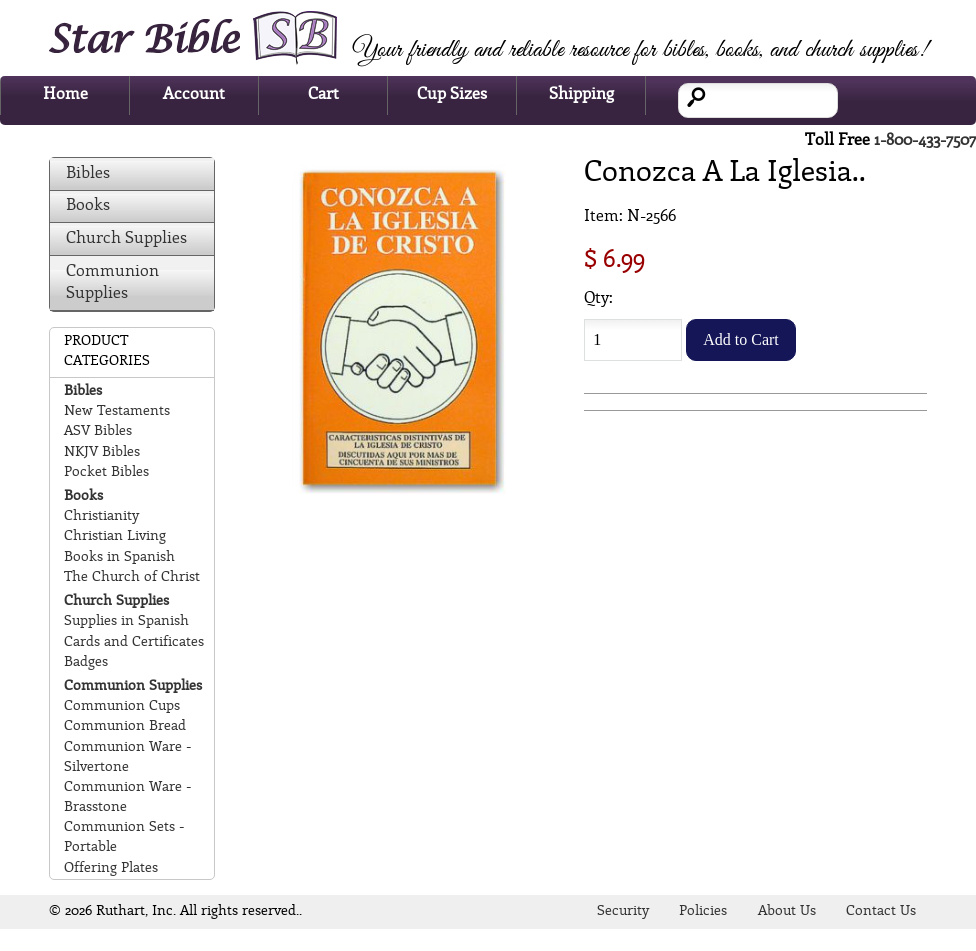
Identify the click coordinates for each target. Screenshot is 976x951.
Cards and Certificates (134, 642)
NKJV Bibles (102, 452)
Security (623, 911)
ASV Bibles (98, 431)
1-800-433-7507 (925, 140)
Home (65, 94)
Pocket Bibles (106, 472)
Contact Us (881, 911)
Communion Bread (125, 726)
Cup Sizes (452, 94)
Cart (323, 94)
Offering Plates (111, 868)
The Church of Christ (132, 577)
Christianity (101, 516)
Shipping (581, 94)
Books (88, 205)
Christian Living (115, 536)
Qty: (598, 298)
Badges (86, 662)
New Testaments (117, 411)
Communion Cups (122, 706)
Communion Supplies (112, 282)
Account (194, 94)
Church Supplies (126, 238)
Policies (703, 911)
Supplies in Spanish (126, 621)
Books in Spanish (119, 557)
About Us (787, 911)
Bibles (88, 173)
